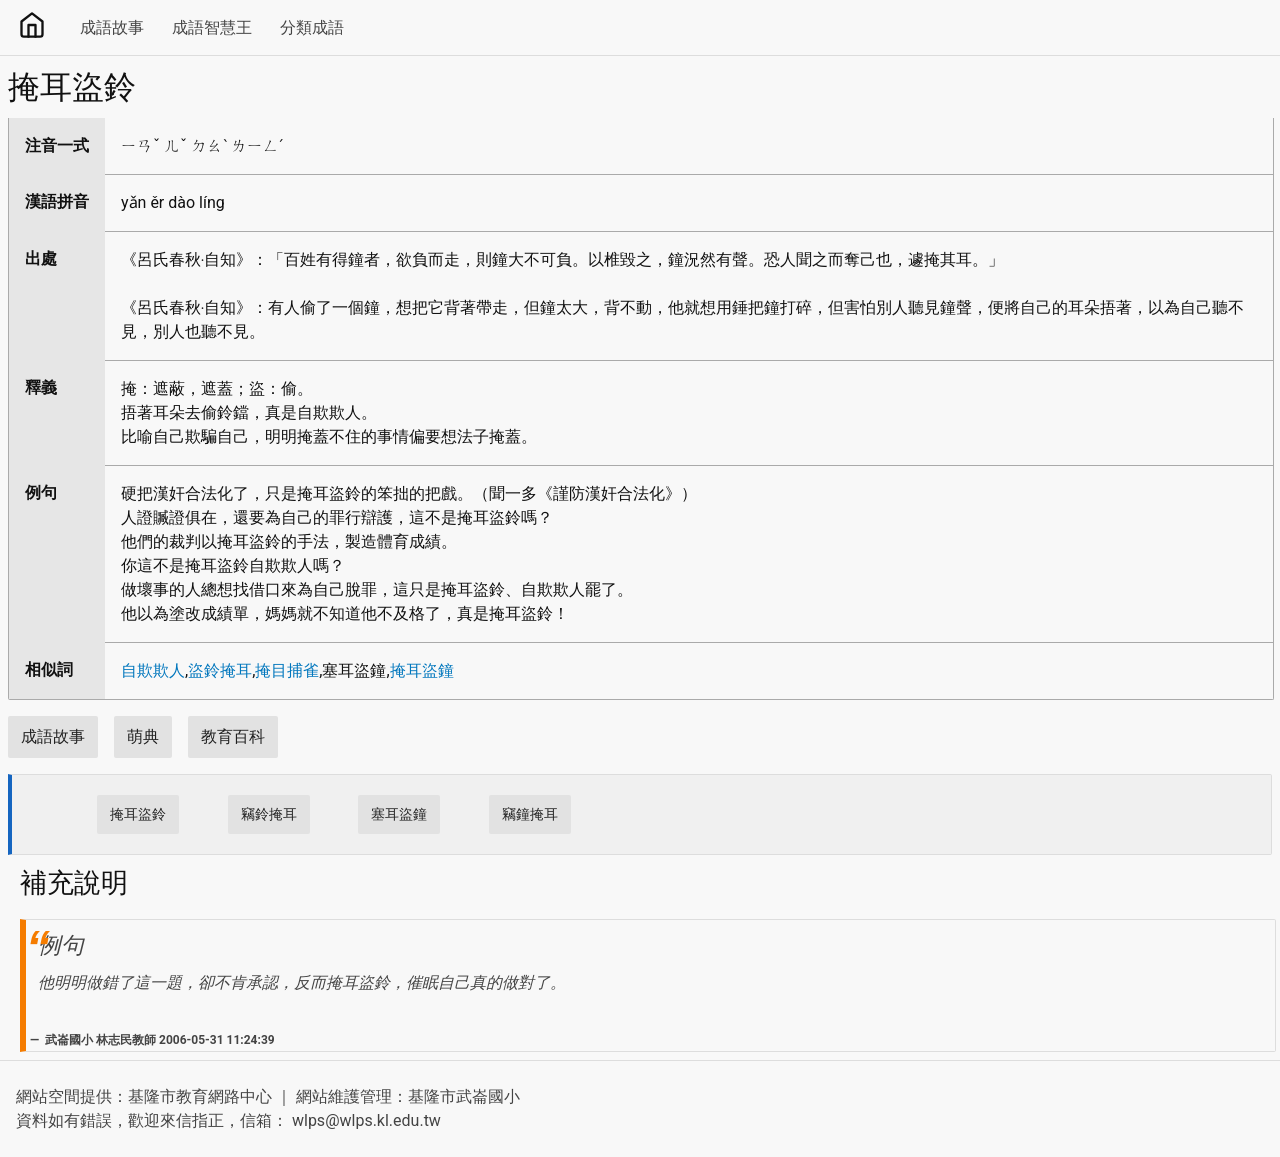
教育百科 (233, 736)
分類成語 (312, 27)
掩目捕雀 (287, 670)
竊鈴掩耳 (269, 814)
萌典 (143, 736)
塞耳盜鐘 (399, 814)
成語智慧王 (212, 27)
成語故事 (112, 27)
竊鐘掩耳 (530, 814)
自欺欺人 (153, 670)
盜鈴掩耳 (220, 670)
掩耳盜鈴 (138, 814)
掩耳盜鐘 (422, 670)
